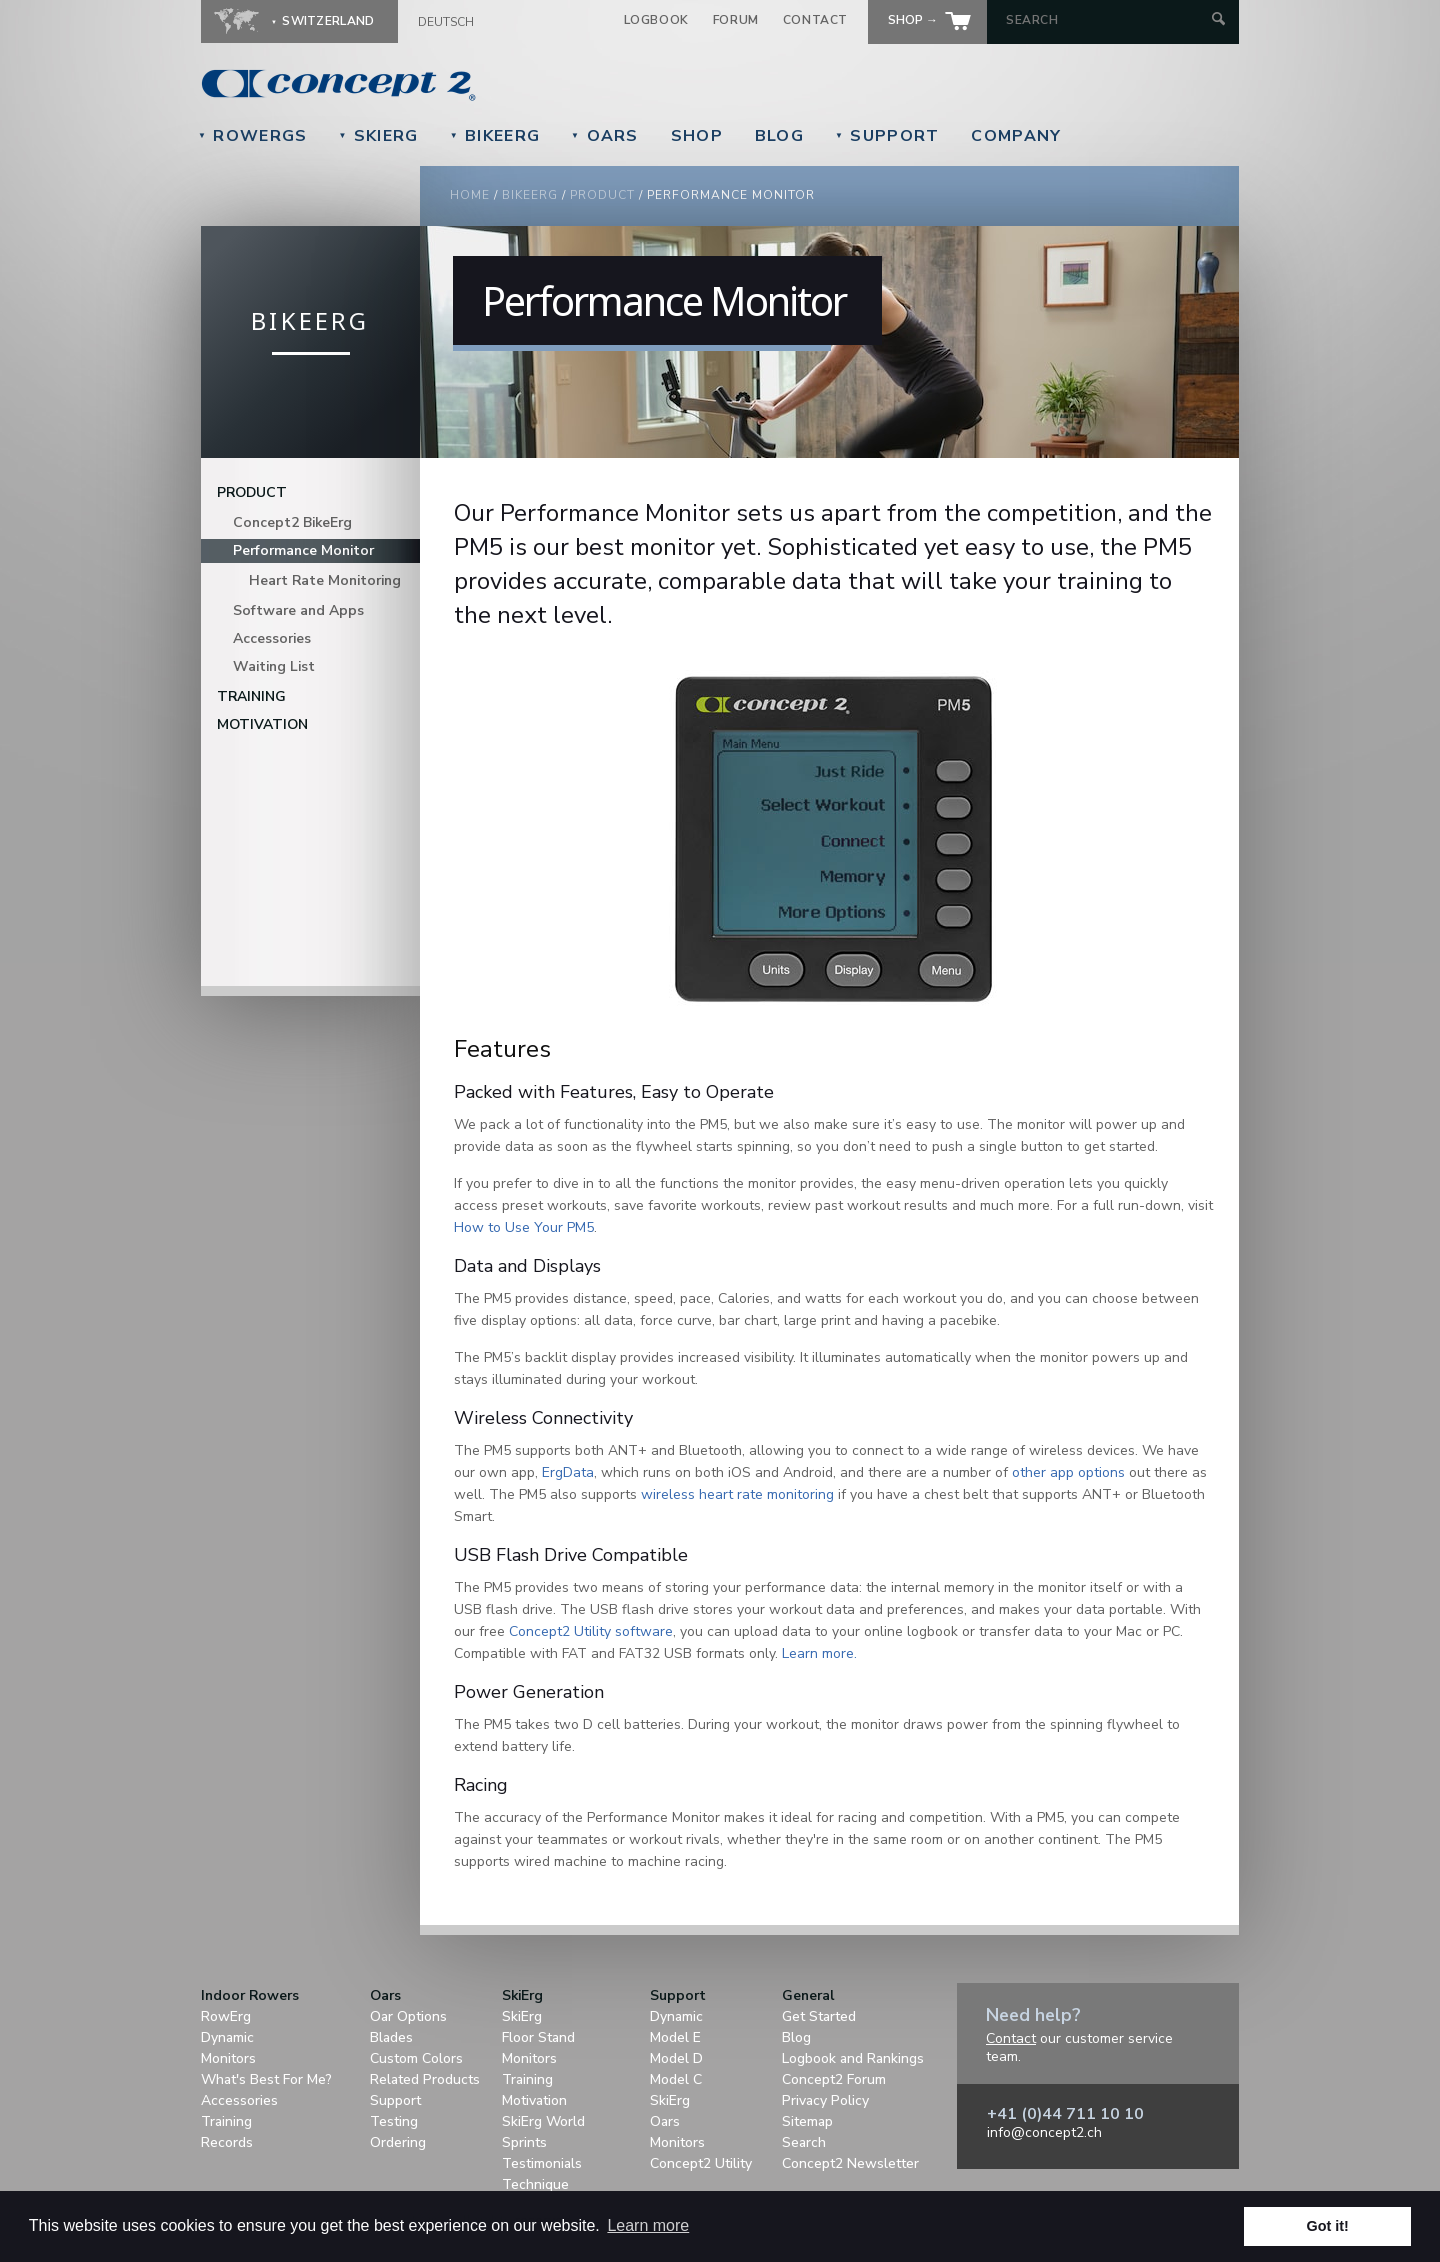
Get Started (819, 2016)
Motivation (262, 724)
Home (470, 195)
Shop (697, 136)
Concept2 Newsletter (850, 2163)
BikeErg (495, 136)
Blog (779, 136)
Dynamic (227, 2037)
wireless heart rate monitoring (737, 1494)
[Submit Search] (1218, 20)
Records (227, 2142)
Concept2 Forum (834, 2079)
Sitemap (807, 2121)
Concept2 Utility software (591, 1631)
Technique (535, 2184)
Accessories (272, 638)
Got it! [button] (1328, 2226)
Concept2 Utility (701, 2163)
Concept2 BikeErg (292, 522)
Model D (676, 2058)
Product (602, 195)
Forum (736, 20)
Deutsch (446, 22)
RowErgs (252, 136)
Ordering (398, 2142)
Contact (815, 20)
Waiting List (274, 666)
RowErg (226, 2016)
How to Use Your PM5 (524, 1227)
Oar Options (408, 2016)
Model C (676, 2079)
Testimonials (542, 2163)
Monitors (228, 2058)
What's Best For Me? (266, 2079)
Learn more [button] (648, 2225)
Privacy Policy (825, 2100)
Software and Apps (298, 610)
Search (804, 2142)
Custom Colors (416, 2058)
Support (887, 136)
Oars (605, 136)
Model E (675, 2037)
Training (251, 696)
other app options (1068, 1472)
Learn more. (819, 1653)
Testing (394, 2121)
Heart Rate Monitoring (325, 580)
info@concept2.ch (1044, 2132)
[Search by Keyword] (1106, 20)
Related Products (425, 2079)
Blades (391, 2037)
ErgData (568, 1472)
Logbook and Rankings (853, 2058)
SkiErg (378, 136)
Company (1016, 136)
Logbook (656, 20)
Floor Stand (538, 2037)
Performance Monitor (303, 550)
